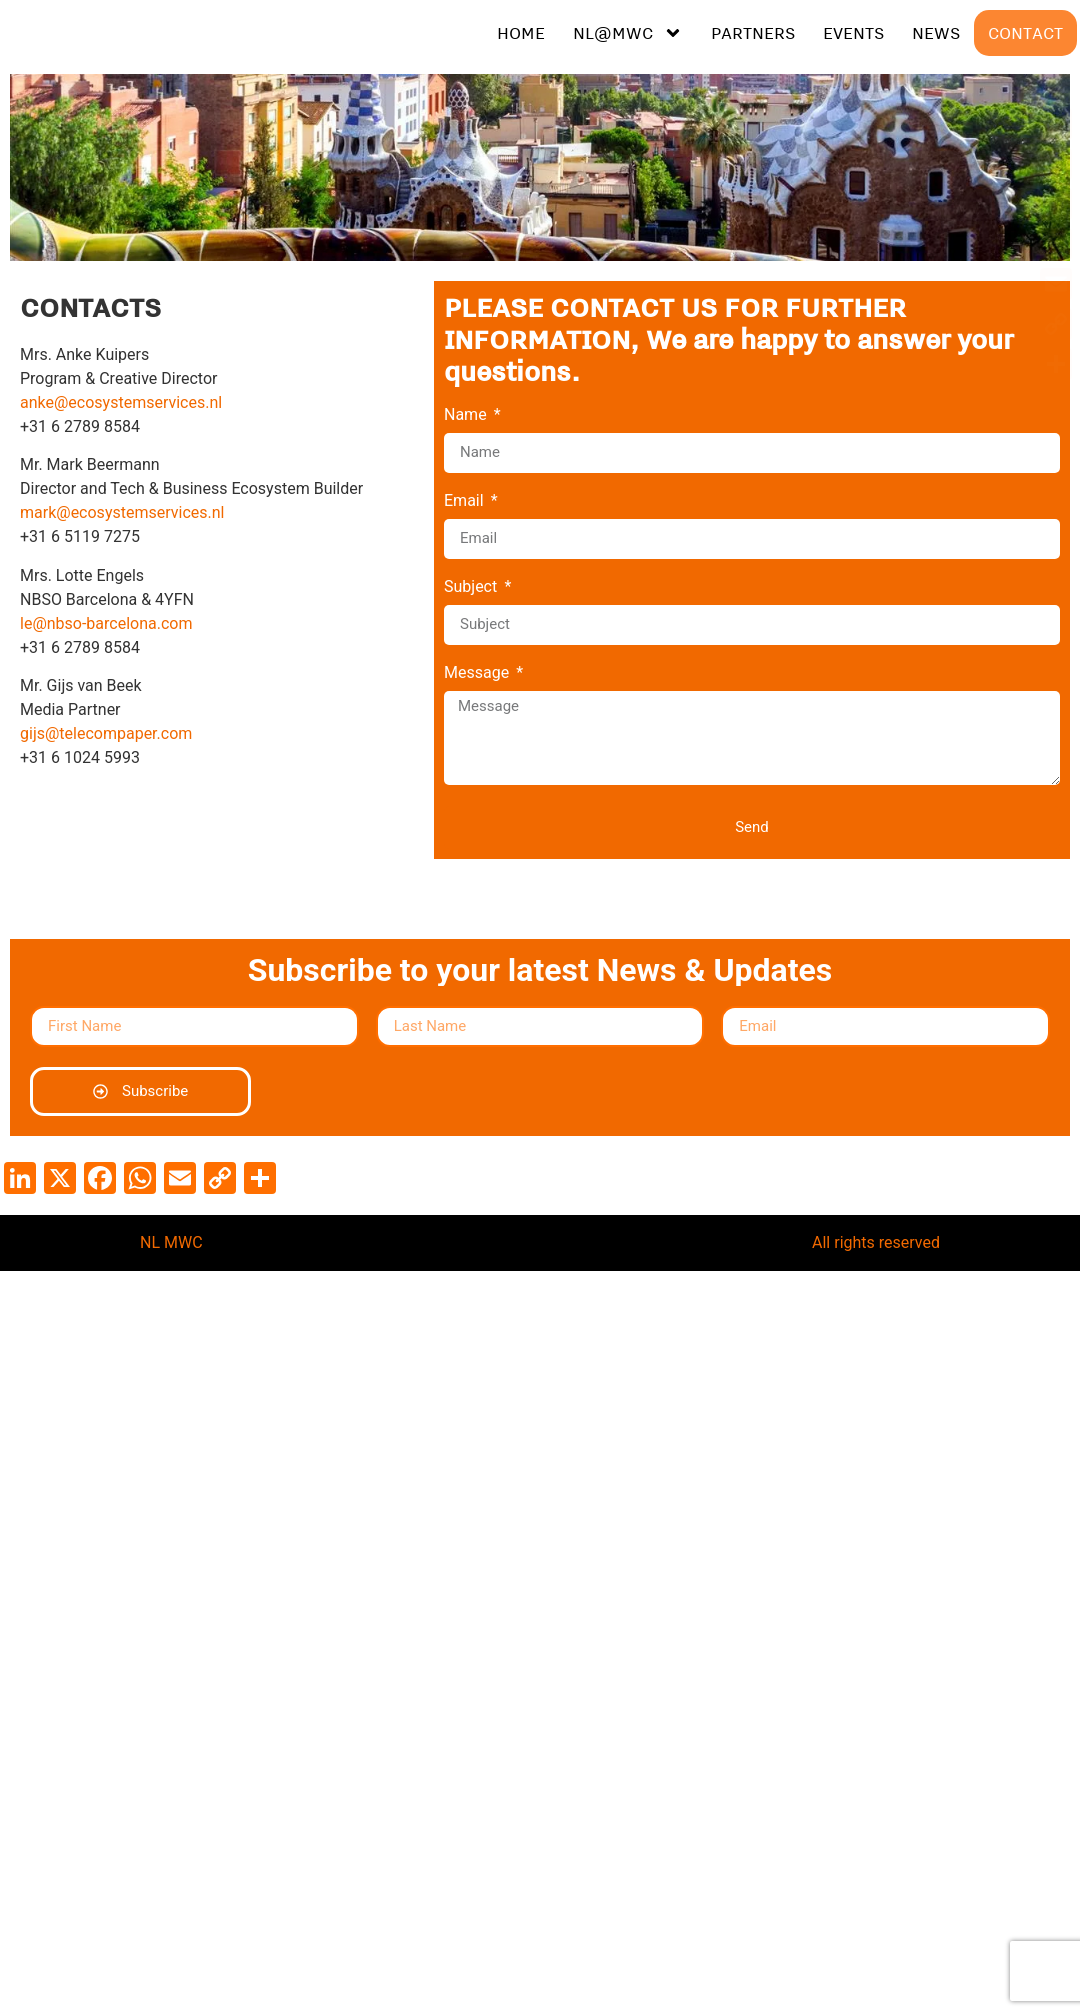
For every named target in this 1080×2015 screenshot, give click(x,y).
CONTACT (1025, 33)
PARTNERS (753, 33)
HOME (521, 33)
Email (466, 501)
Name (467, 415)
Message (478, 673)
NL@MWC (628, 33)
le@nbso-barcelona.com (106, 623)
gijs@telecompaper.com (106, 733)
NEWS (936, 33)
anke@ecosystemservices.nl (121, 402)
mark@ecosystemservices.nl (122, 512)
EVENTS (853, 33)
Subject (472, 587)
